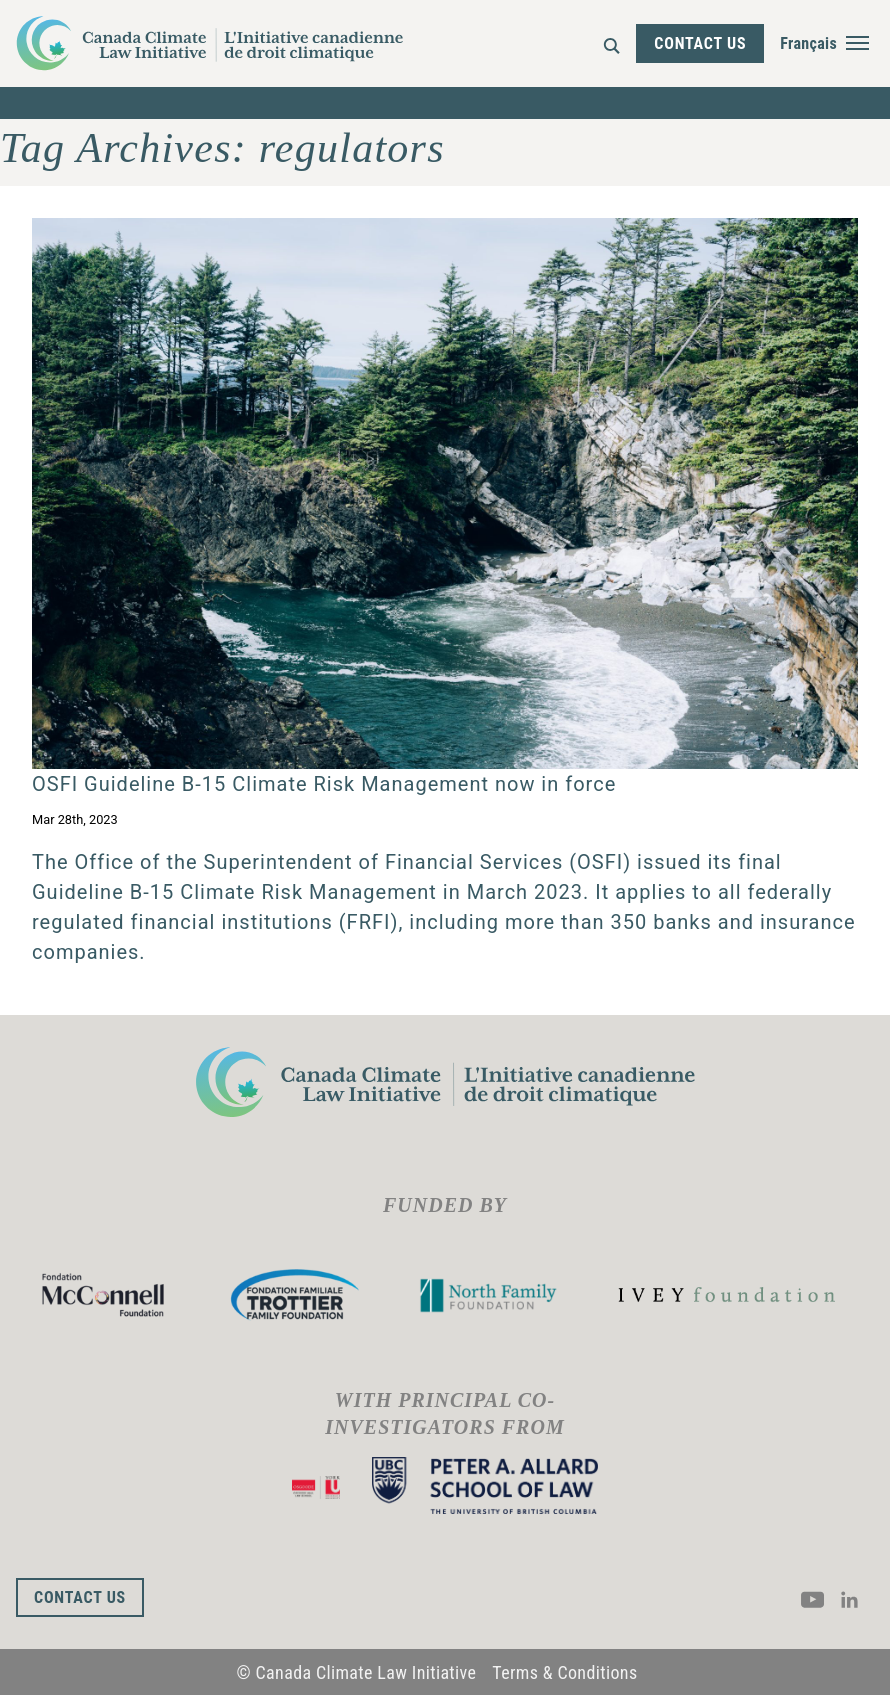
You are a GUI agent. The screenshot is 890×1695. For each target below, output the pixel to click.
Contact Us (700, 43)
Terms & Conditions (564, 1672)
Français (808, 43)
